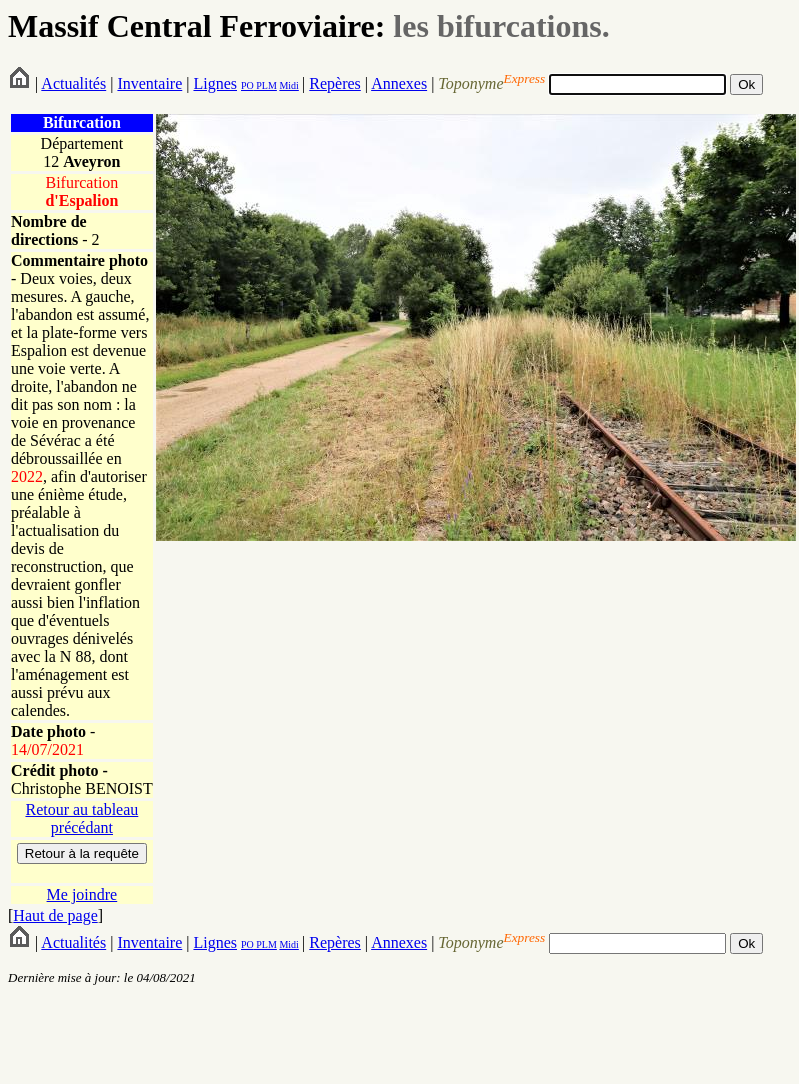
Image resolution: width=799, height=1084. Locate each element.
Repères (335, 83)
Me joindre (82, 894)
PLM (265, 85)
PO (247, 85)
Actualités (73, 83)
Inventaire (149, 83)
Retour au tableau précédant (81, 818)
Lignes (215, 83)
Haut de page (55, 915)
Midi (288, 85)
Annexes (399, 83)
